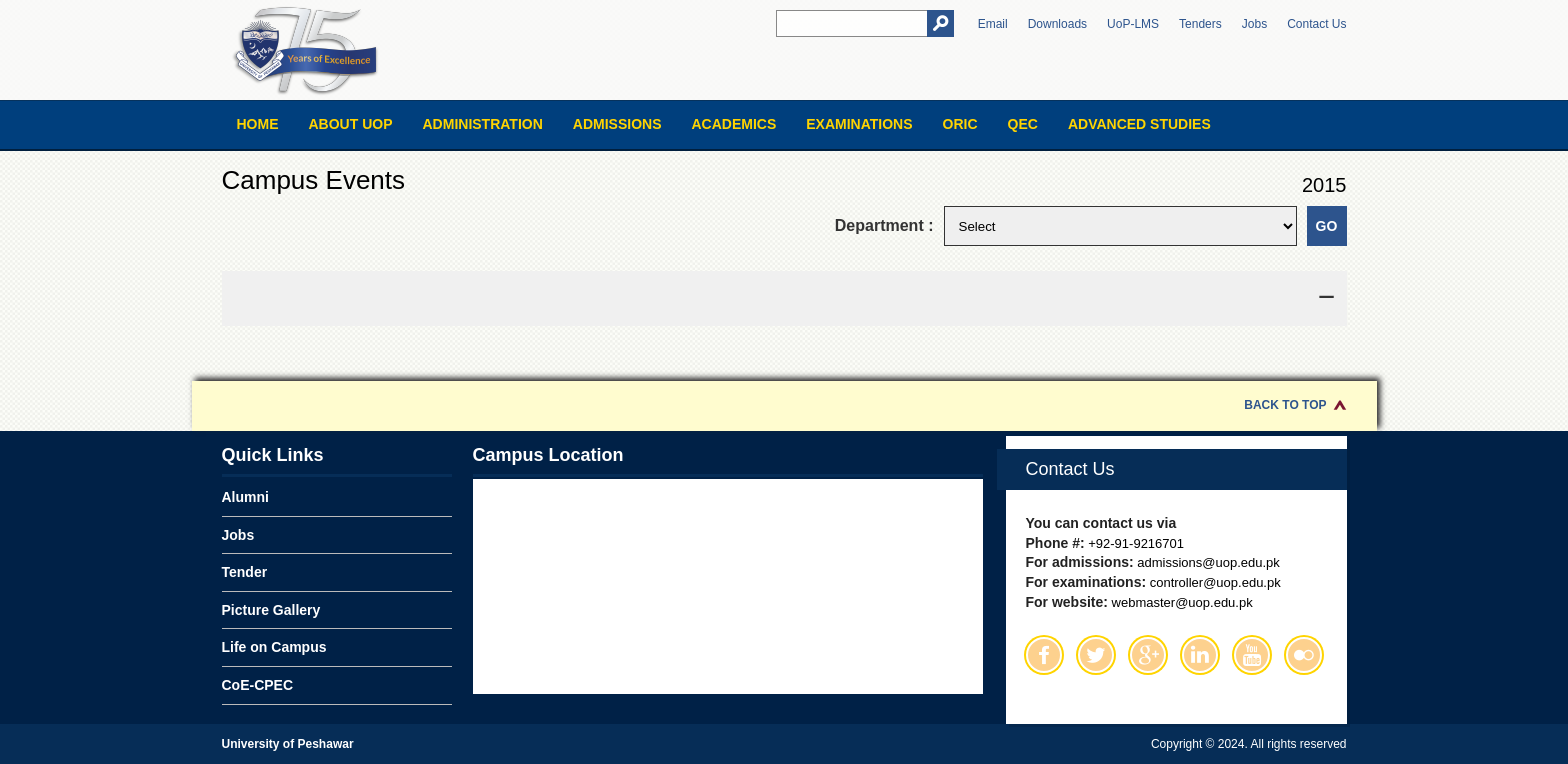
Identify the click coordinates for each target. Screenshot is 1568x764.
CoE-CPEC (258, 685)
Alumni (245, 497)
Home (258, 124)
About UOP (351, 124)
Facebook (1044, 655)
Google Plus (1148, 655)
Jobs (1254, 24)
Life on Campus (274, 647)
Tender (245, 572)
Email (993, 24)
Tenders (1200, 24)
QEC (1023, 124)
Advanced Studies (1139, 124)
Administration (483, 124)
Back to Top (1285, 405)
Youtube (1252, 655)
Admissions (617, 124)
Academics (733, 124)
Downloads (1057, 24)
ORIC (960, 124)
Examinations (859, 124)
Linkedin (1200, 655)
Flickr (1304, 655)
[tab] (784, 298)
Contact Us (1316, 24)
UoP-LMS (1133, 24)
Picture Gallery (271, 610)
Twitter (1096, 655)
